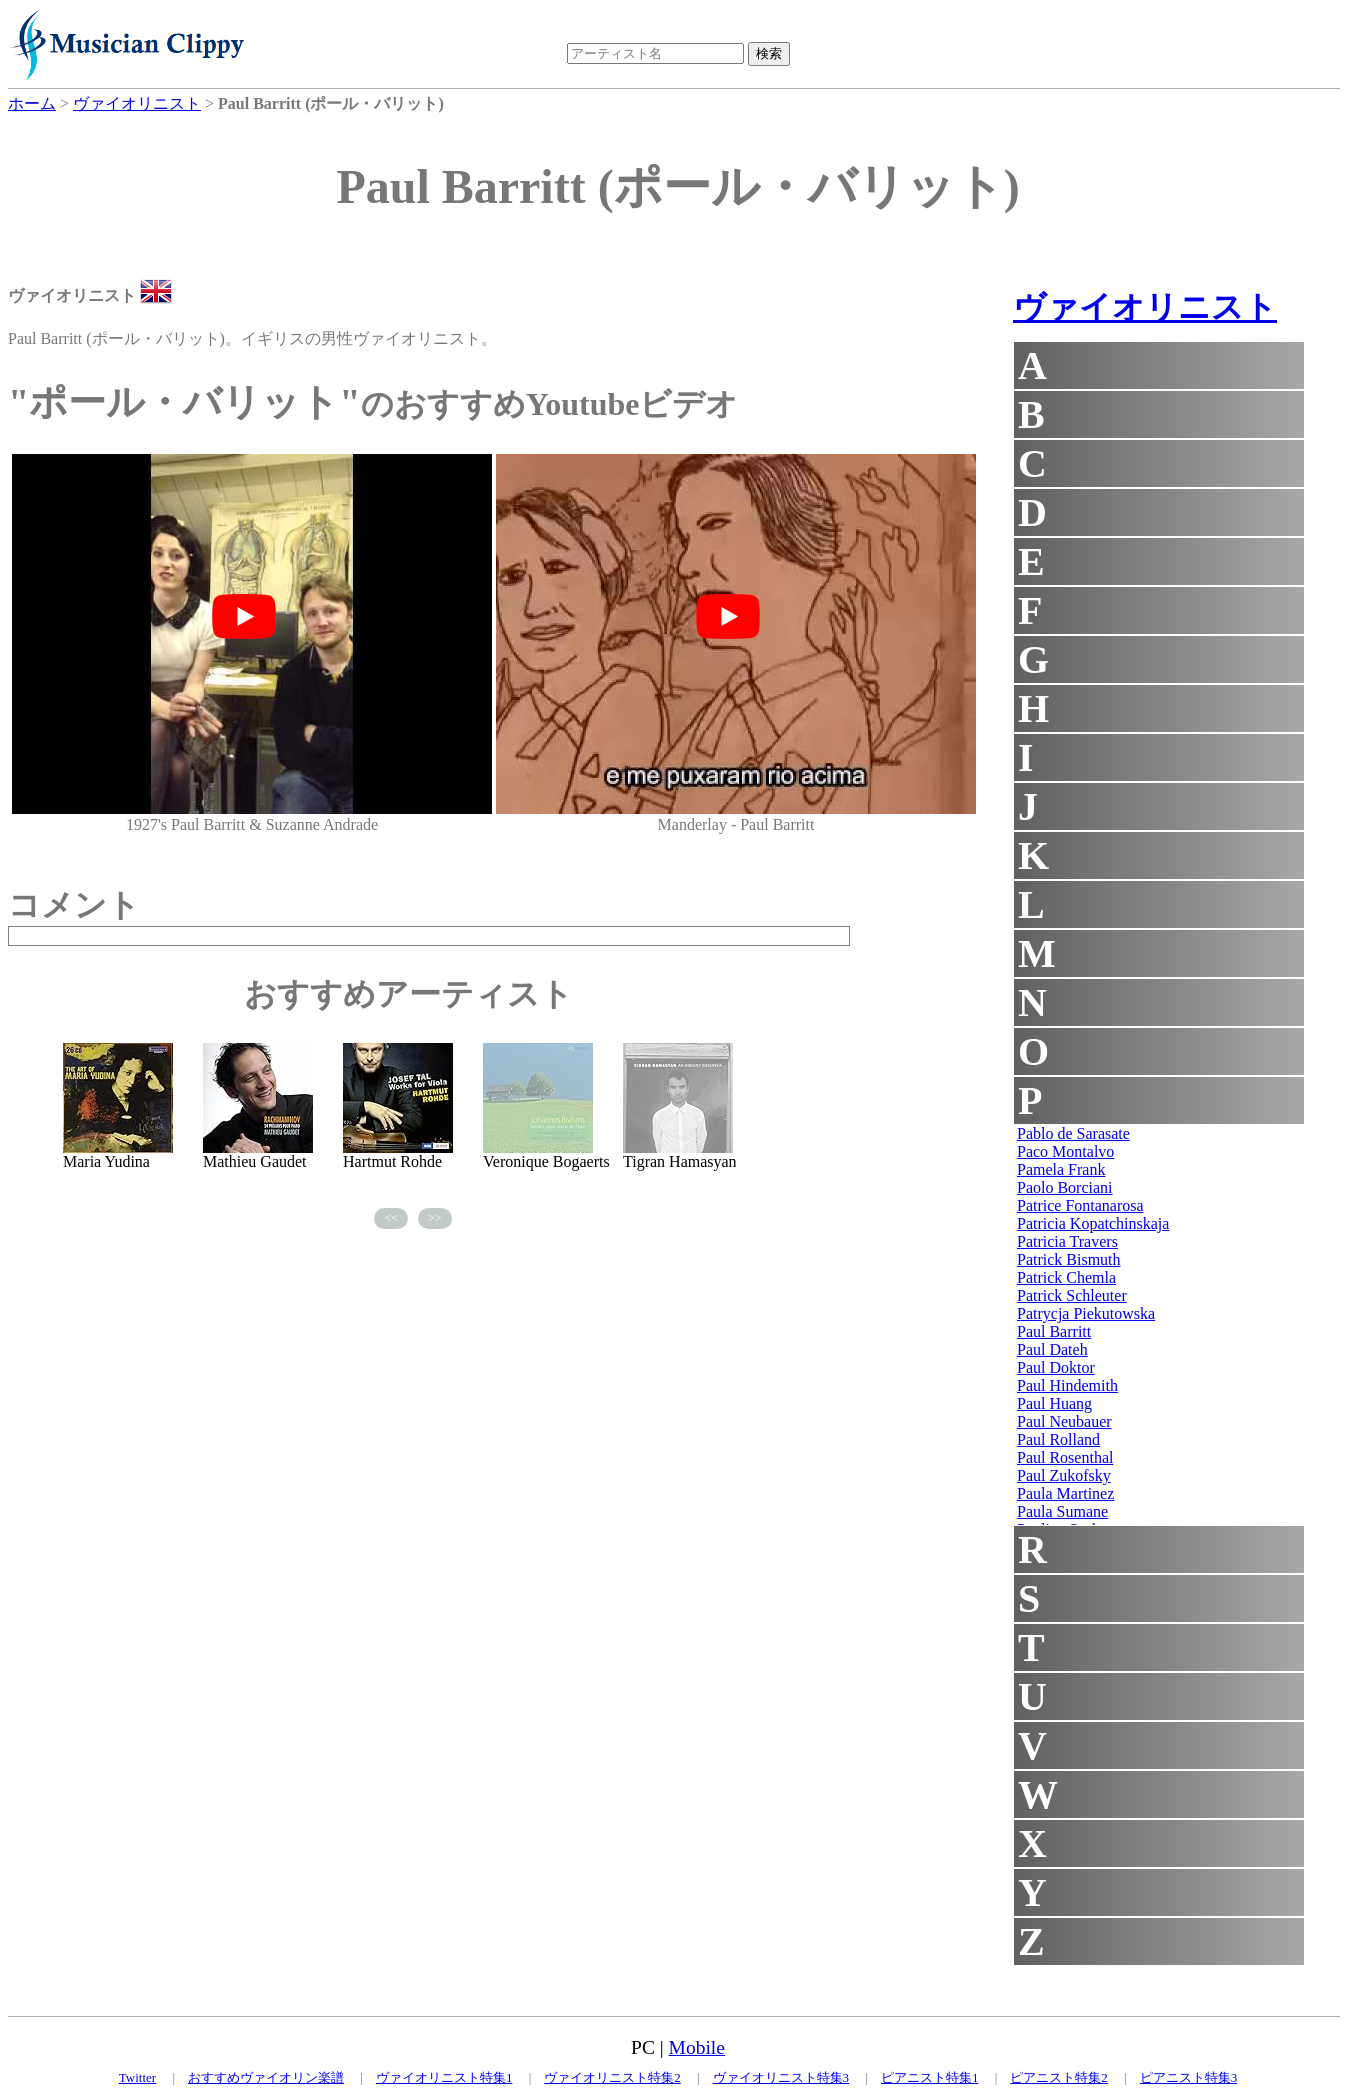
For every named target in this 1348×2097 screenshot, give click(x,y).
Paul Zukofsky (1064, 1475)
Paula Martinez (1065, 1493)
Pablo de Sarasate (1073, 1133)
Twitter (137, 2077)
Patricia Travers (1067, 1241)
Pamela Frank (1061, 1169)
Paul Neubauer (1064, 1421)
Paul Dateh (1052, 1349)
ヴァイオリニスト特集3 (781, 2077)
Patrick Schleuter (1072, 1295)
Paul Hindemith (1067, 1385)
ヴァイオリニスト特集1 (444, 2077)
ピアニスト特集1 (930, 2077)
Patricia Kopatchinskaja (1093, 1223)
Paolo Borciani (1065, 1187)
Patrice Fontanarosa (1080, 1205)
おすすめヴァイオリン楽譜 (266, 2077)
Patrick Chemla (1066, 1277)
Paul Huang (1054, 1403)
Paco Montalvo (1065, 1151)
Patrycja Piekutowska (1086, 1313)
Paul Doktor (1056, 1367)
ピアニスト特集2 (1059, 2077)
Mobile (697, 2047)
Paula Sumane (1062, 1511)
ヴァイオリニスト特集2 (612, 2077)
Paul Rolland (1058, 1439)
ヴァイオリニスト (1145, 307)
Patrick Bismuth (1069, 1259)
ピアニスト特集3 (1189, 2077)
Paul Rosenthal (1065, 1457)
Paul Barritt (1054, 1331)
